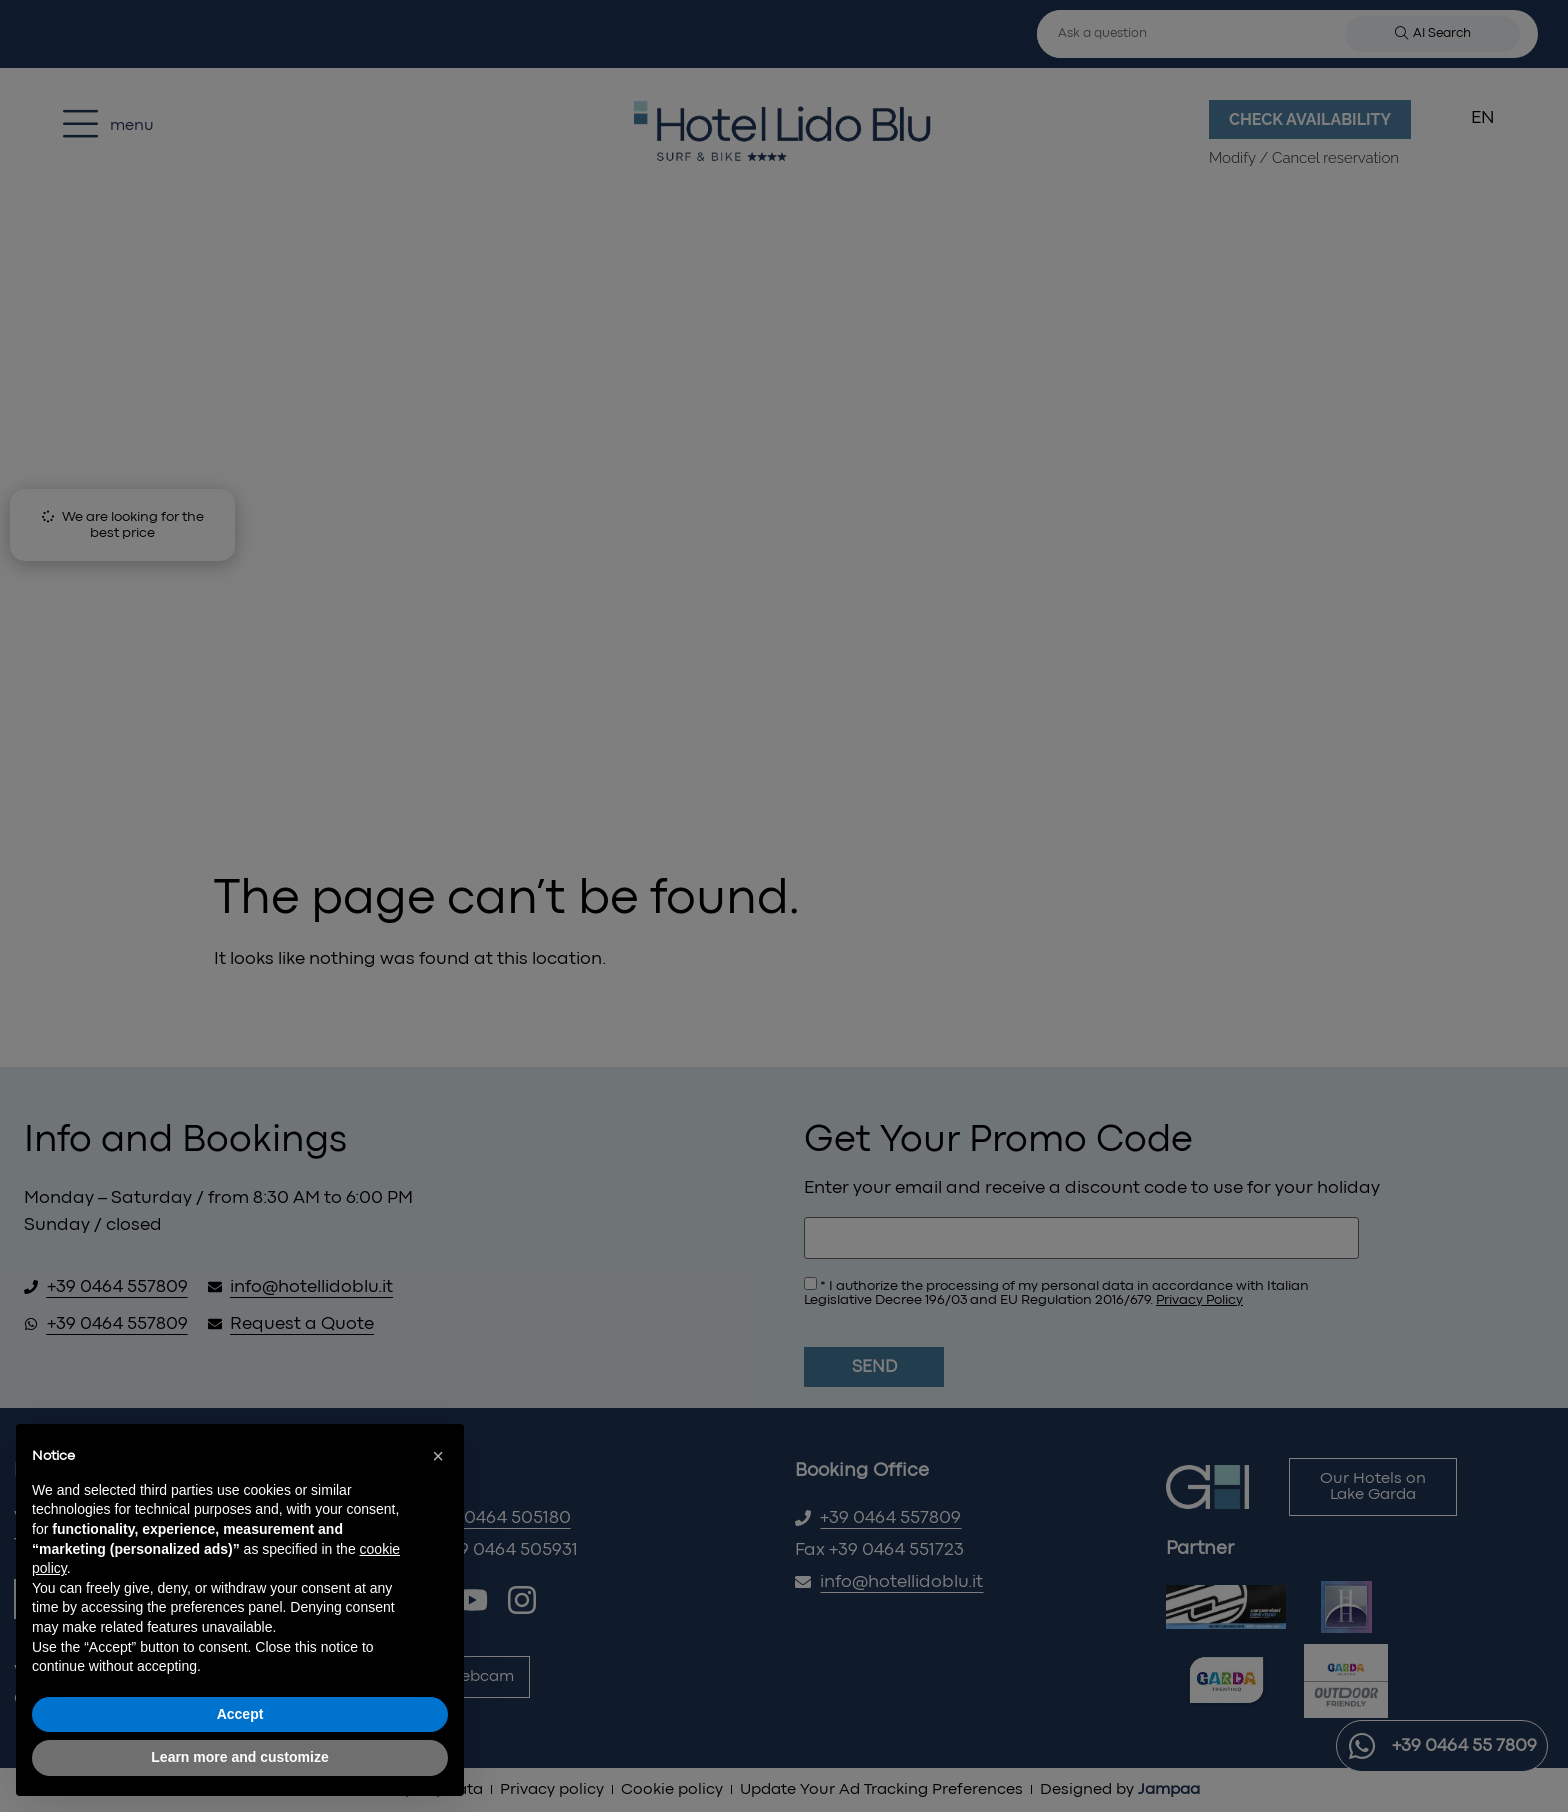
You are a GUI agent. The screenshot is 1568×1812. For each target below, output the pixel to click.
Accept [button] (240, 1714)
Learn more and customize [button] (239, 1757)
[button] (438, 1456)
